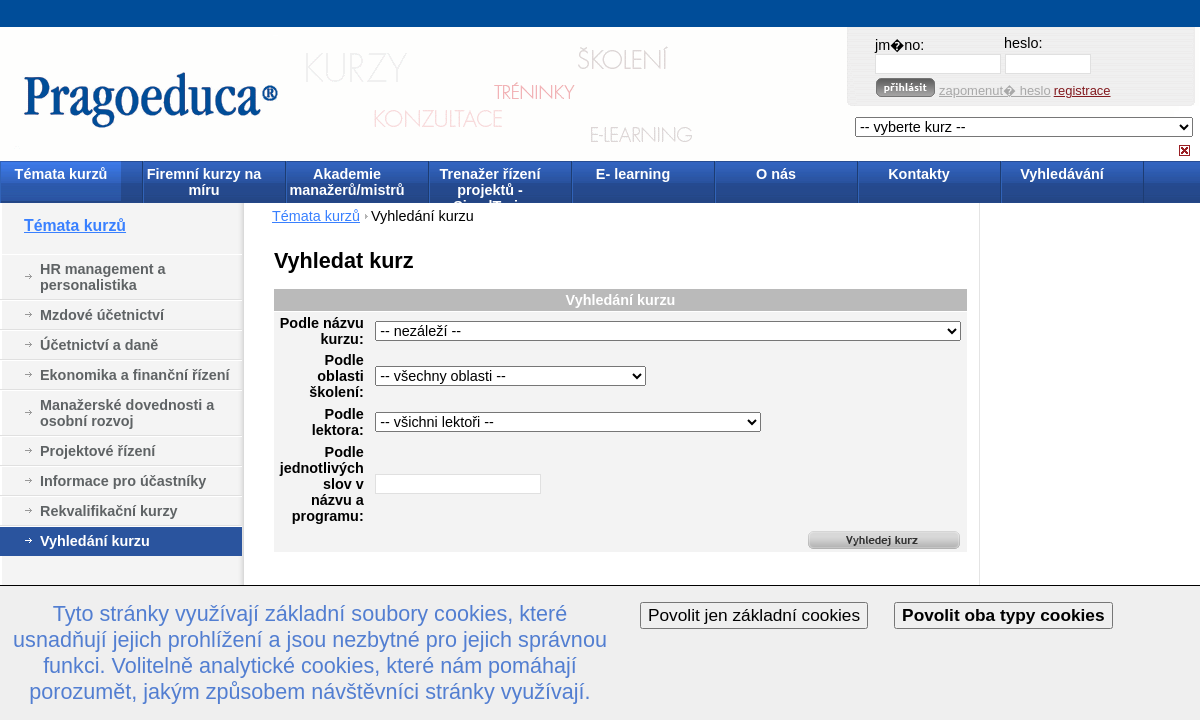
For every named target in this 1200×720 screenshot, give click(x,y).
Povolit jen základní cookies (754, 615)
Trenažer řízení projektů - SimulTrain (490, 183)
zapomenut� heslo (995, 90)
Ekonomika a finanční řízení (135, 375)
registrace (1082, 90)
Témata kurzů (61, 174)
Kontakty (919, 174)
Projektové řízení (97, 451)
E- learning (633, 174)
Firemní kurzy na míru (204, 182)
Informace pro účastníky (123, 481)
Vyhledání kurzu (95, 541)
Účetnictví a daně (99, 345)
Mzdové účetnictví (102, 315)
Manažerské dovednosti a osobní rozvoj (127, 413)
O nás (776, 174)
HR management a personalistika (103, 277)
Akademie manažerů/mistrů (346, 182)
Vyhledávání (1061, 174)
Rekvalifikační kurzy (109, 511)
